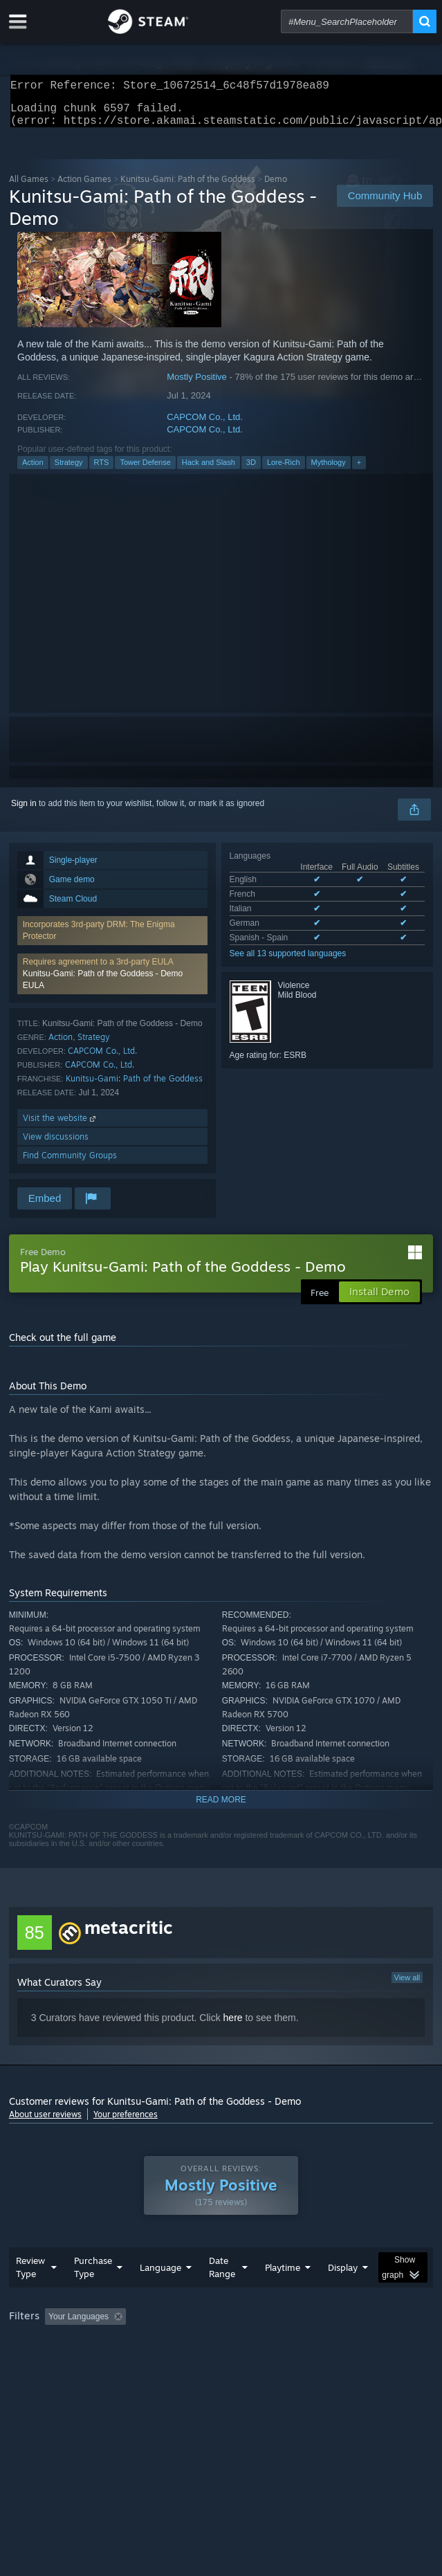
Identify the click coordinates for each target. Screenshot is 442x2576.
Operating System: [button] (183, 2363)
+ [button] (359, 470)
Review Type (30, 2295)
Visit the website (60, 1126)
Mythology (328, 470)
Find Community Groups (70, 1163)
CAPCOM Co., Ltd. (205, 425)
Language (160, 2295)
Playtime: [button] (325, 2344)
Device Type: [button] (362, 2363)
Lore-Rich (283, 470)
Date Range (222, 2295)
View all (407, 1986)
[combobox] (347, 21)
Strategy (69, 470)
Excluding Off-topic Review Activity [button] (218, 2344)
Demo (275, 187)
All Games (28, 187)
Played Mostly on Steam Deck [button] (67, 2363)
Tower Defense (145, 470)
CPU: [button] (255, 2363)
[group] (221, 2353)
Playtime (282, 2295)
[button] (112, 982)
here (233, 2025)
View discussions (56, 1145)
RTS (101, 470)
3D (251, 470)
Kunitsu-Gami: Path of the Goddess (134, 1086)
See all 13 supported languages (288, 962)
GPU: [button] (301, 2363)
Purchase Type (93, 2295)
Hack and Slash (208, 470)
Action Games (84, 187)
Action (33, 470)
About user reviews (45, 2122)
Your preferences (125, 2122)
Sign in (24, 811)
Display (343, 2295)
